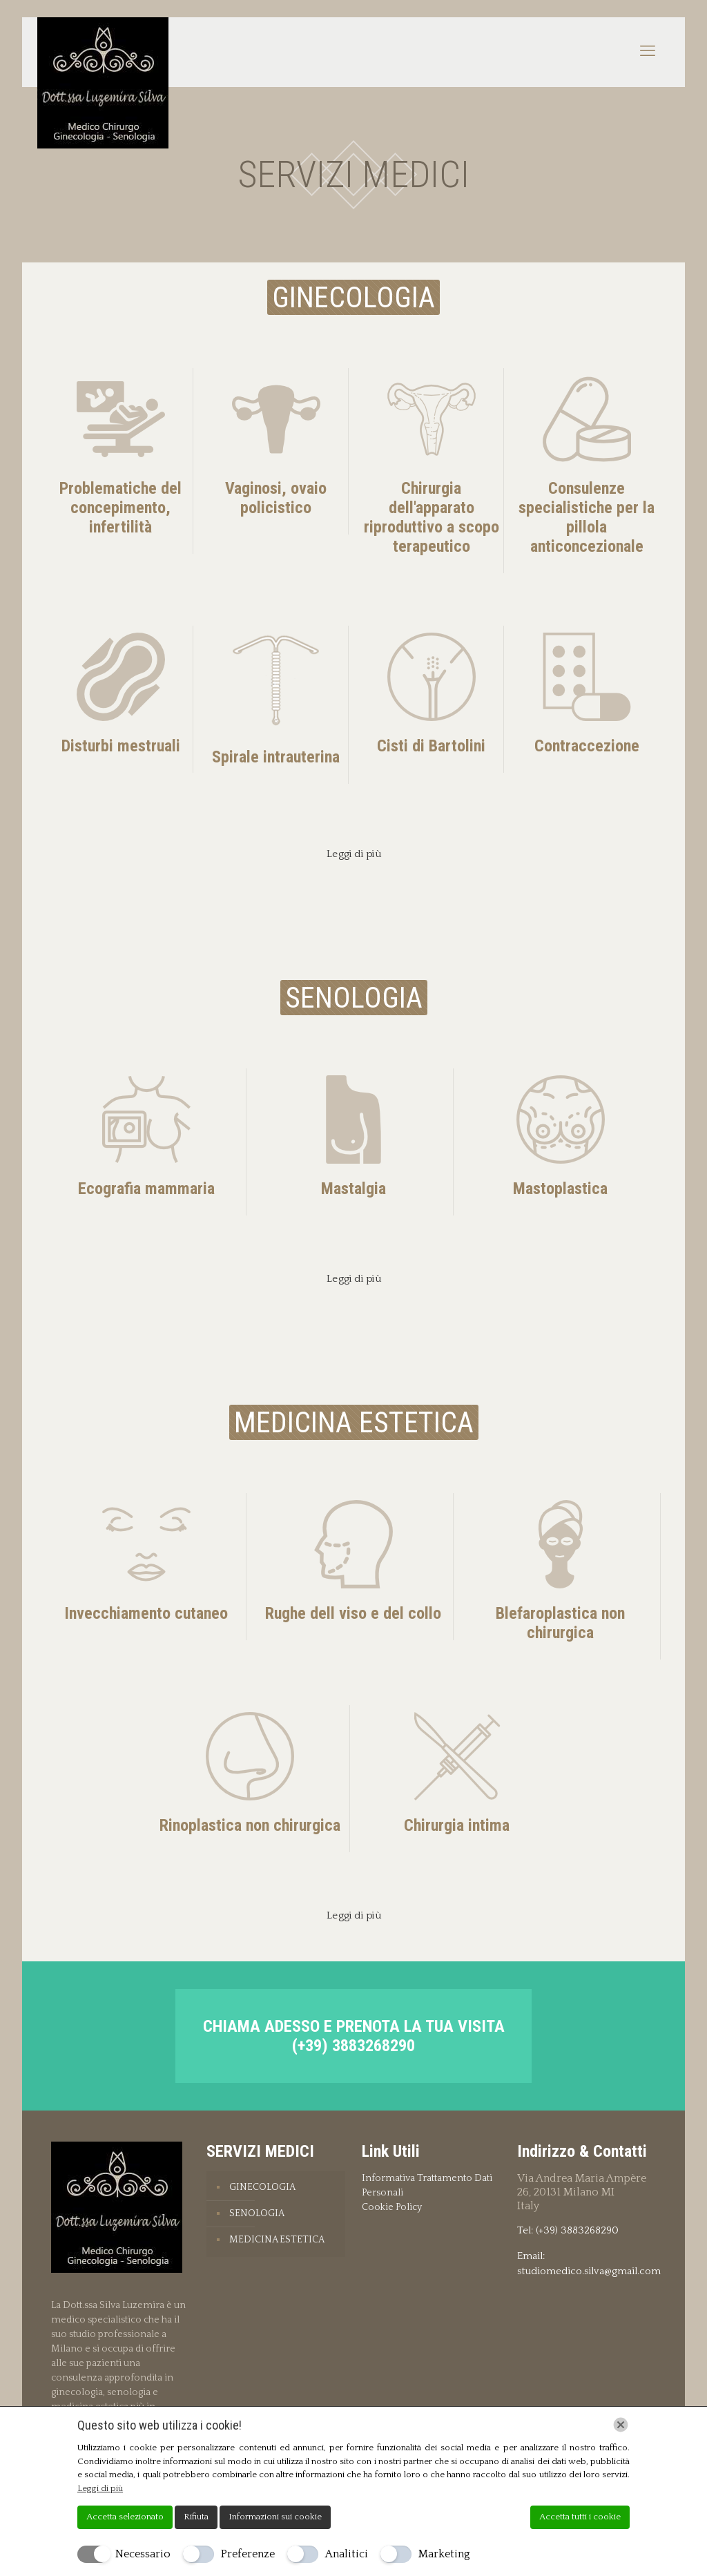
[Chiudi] (621, 2425)
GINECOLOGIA (262, 2187)
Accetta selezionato (125, 2516)
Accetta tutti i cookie (580, 2516)
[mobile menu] (647, 52)
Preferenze (248, 2554)
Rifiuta (196, 2516)
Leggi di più (100, 2488)
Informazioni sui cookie (275, 2516)
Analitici (346, 2554)
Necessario (143, 2554)
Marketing (444, 2554)
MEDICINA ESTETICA (277, 2239)
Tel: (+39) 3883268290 (568, 2230)
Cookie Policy (392, 2207)
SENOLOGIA (256, 2213)
